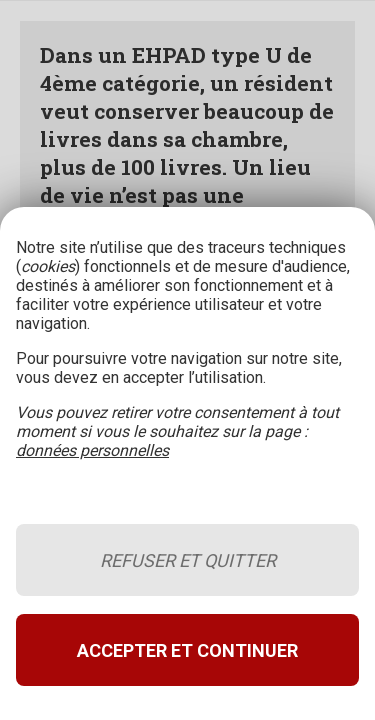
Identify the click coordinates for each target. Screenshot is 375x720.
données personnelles (92, 450)
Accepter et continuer (187, 650)
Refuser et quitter (188, 560)
